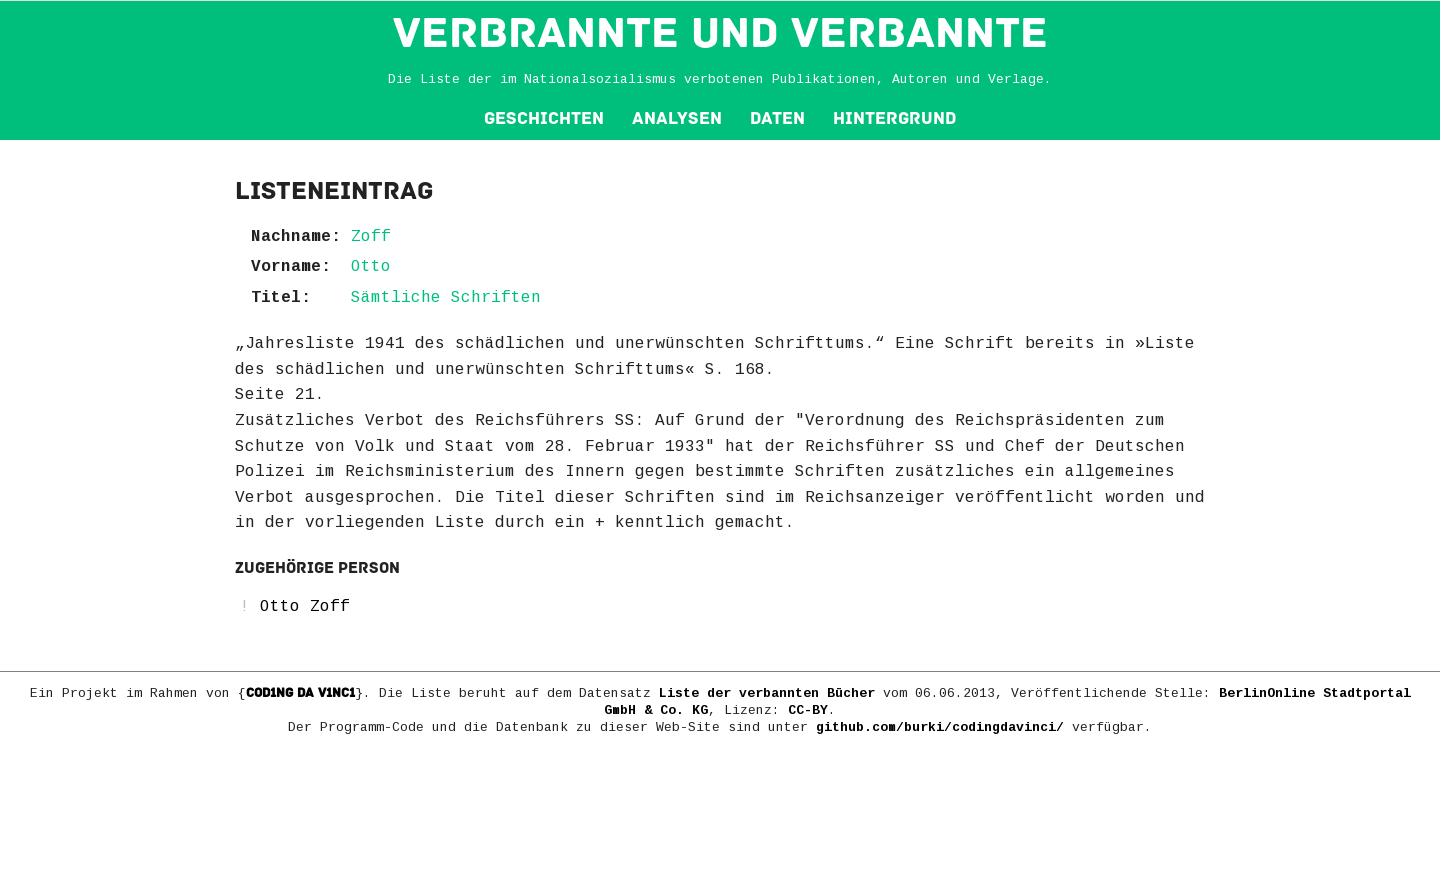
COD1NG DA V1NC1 (300, 693)
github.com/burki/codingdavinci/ (940, 727)
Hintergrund (894, 118)
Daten (777, 118)
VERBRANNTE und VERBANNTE (720, 33)
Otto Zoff (305, 607)
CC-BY (808, 710)
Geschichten (544, 118)
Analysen (677, 118)
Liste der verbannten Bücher (767, 693)
